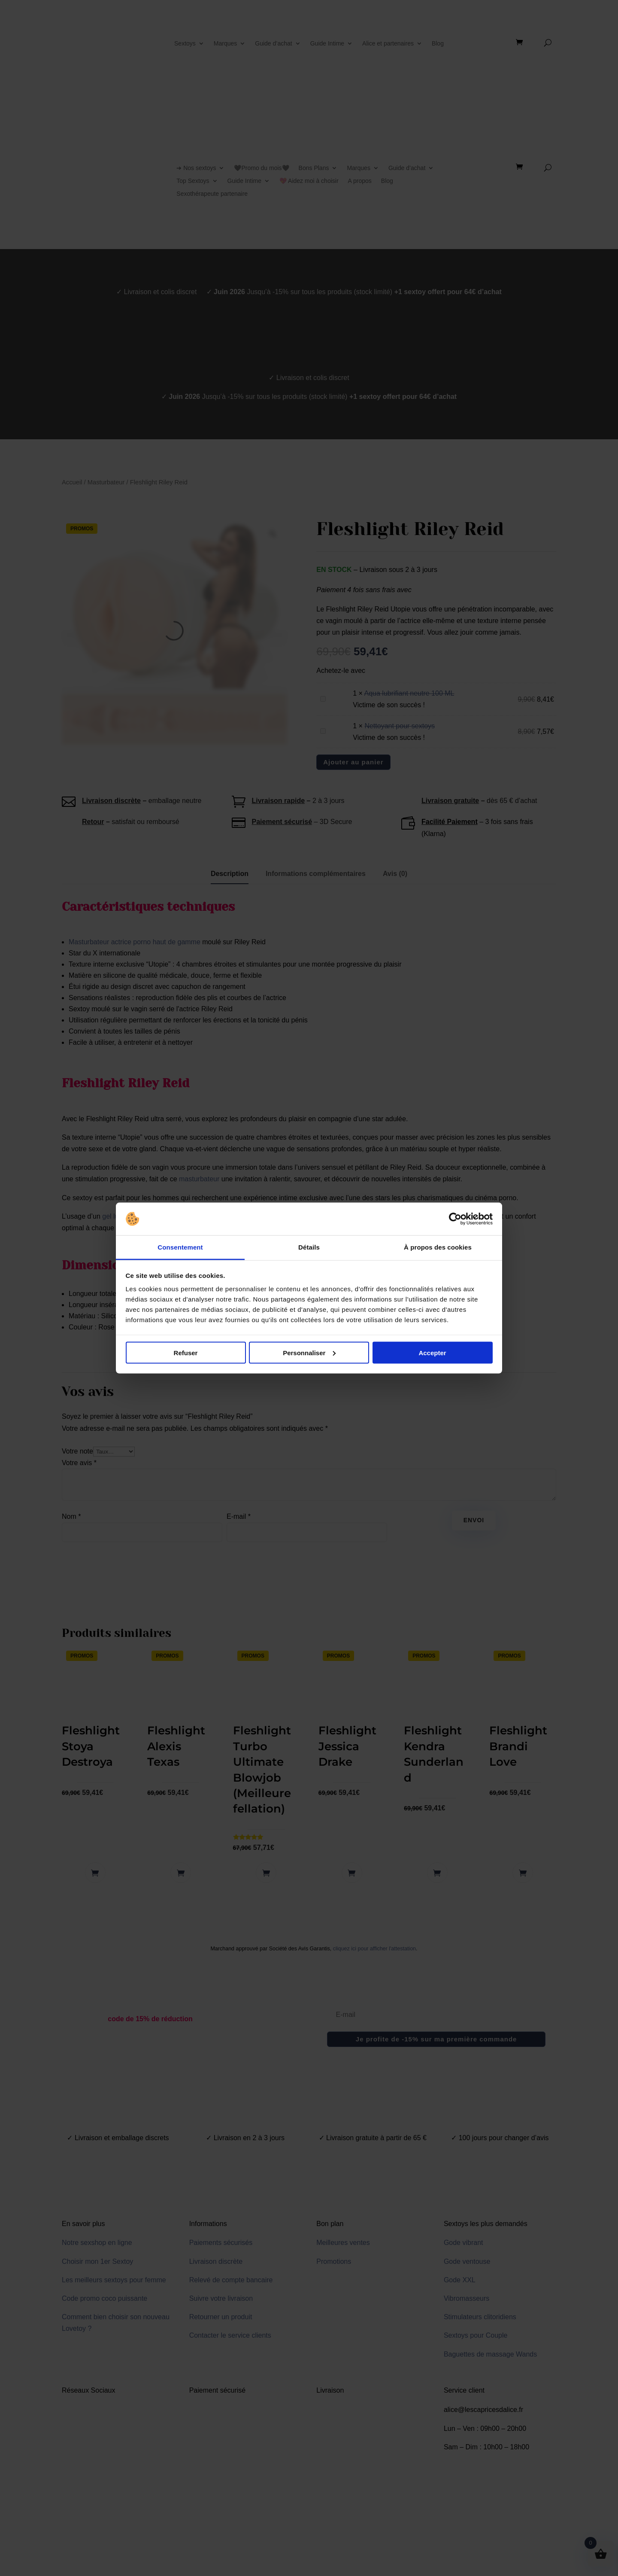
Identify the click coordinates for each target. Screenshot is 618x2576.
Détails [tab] (309, 1247)
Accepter (432, 1352)
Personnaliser (309, 1352)
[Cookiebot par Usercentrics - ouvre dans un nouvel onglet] (455, 1219)
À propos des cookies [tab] (438, 1247)
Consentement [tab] (180, 1247)
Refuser (186, 1352)
